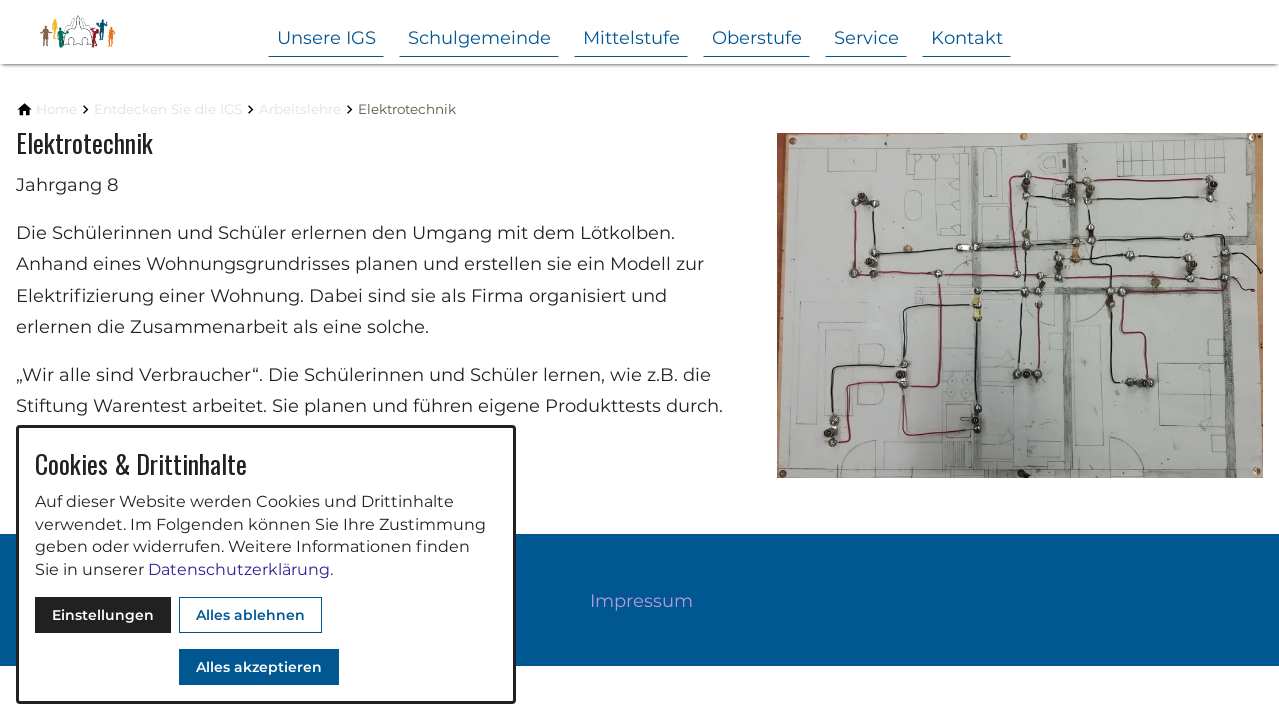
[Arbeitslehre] (300, 109)
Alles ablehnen (250, 615)
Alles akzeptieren (259, 667)
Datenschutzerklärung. (240, 569)
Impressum (641, 601)
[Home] (56, 109)
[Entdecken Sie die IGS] (168, 109)
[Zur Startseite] (112, 32)
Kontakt (967, 38)
